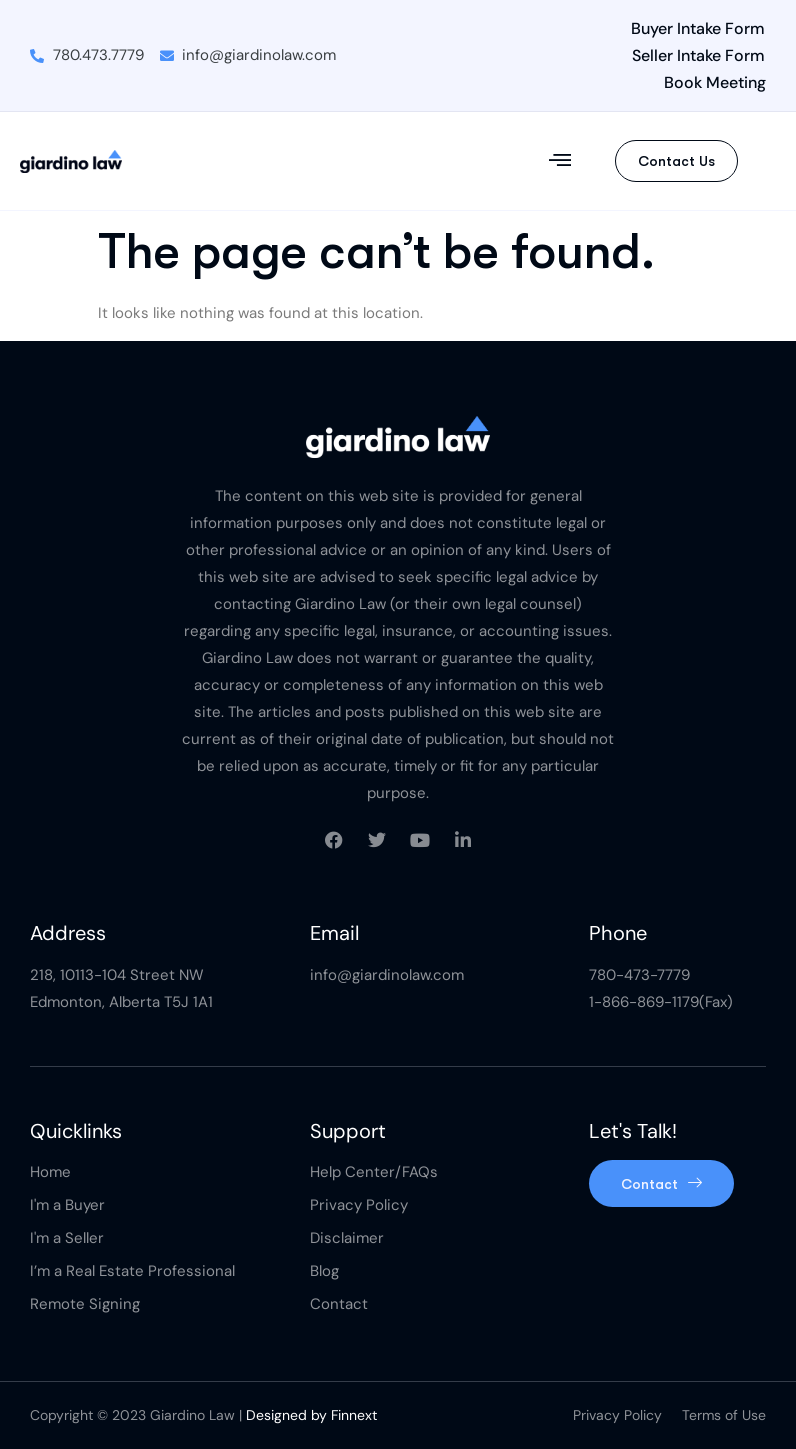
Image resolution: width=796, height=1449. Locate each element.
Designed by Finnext (311, 1415)
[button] (560, 161)
